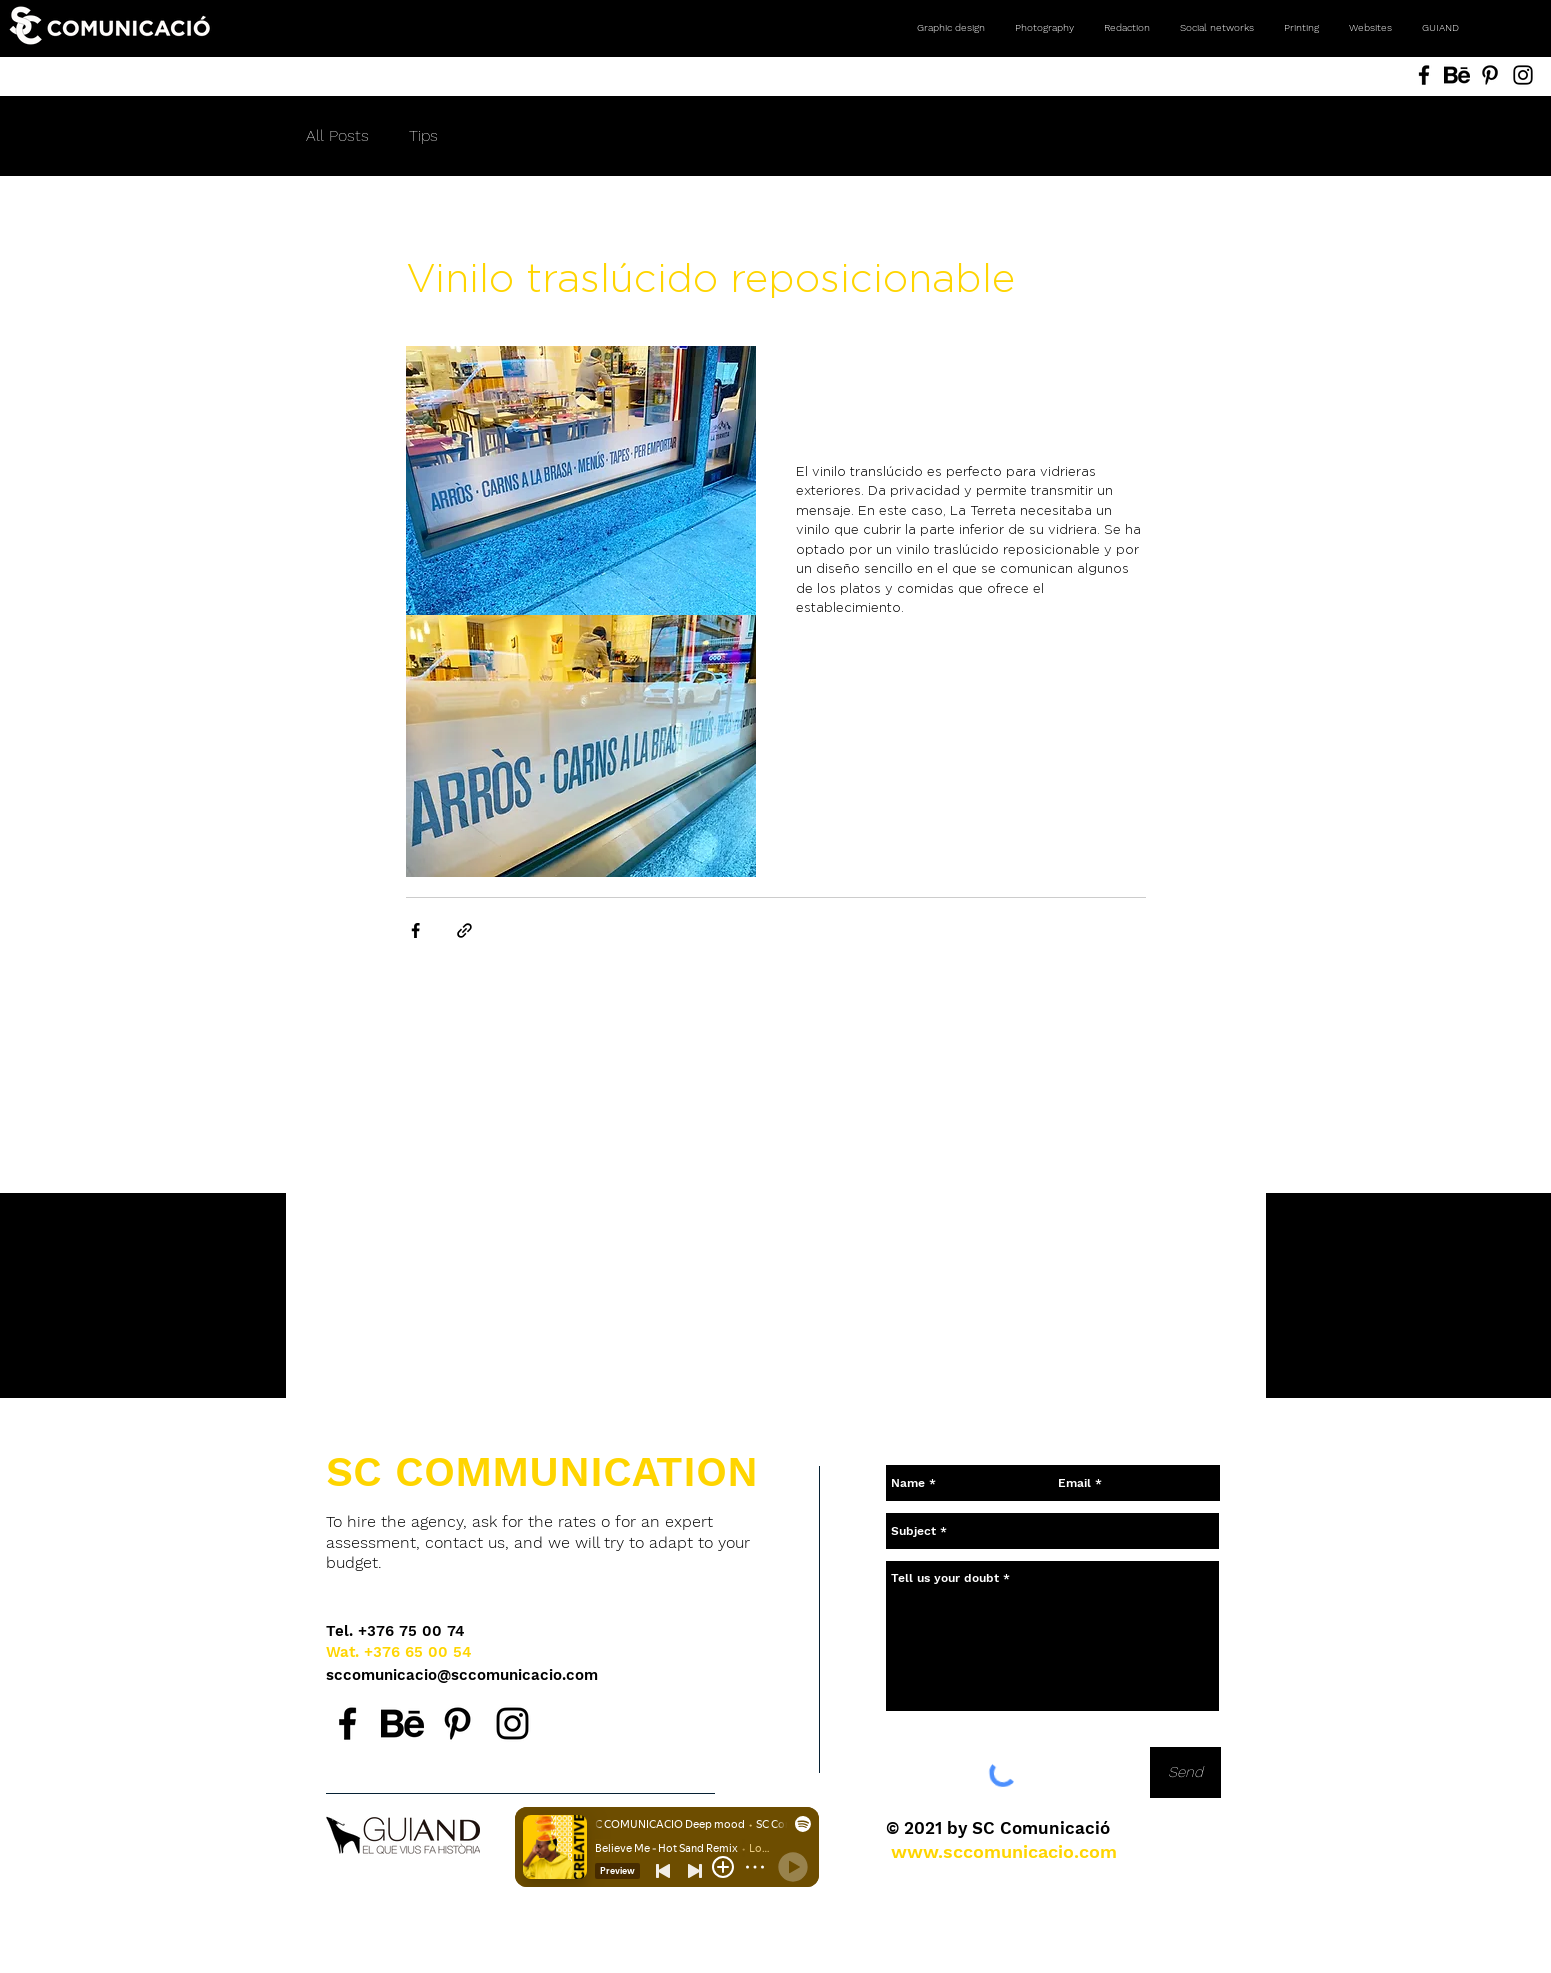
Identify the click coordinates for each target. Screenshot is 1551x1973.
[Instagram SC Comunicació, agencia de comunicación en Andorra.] (512, 1723)
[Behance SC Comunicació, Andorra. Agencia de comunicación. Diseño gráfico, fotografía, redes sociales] (1457, 75)
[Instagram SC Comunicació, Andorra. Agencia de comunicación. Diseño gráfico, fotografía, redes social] (1523, 75)
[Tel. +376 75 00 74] (395, 1631)
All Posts (337, 135)
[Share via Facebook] (415, 930)
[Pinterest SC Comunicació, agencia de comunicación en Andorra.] (457, 1723)
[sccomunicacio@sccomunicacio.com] (463, 1675)
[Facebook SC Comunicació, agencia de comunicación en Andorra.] (347, 1723)
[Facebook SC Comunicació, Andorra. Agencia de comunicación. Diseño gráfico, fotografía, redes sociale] (1424, 75)
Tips (423, 135)
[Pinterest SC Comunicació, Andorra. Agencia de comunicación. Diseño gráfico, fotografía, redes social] (1490, 75)
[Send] (1185, 1772)
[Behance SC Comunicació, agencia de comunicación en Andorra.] (402, 1723)
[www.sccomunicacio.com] (1004, 1851)
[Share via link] (464, 930)
